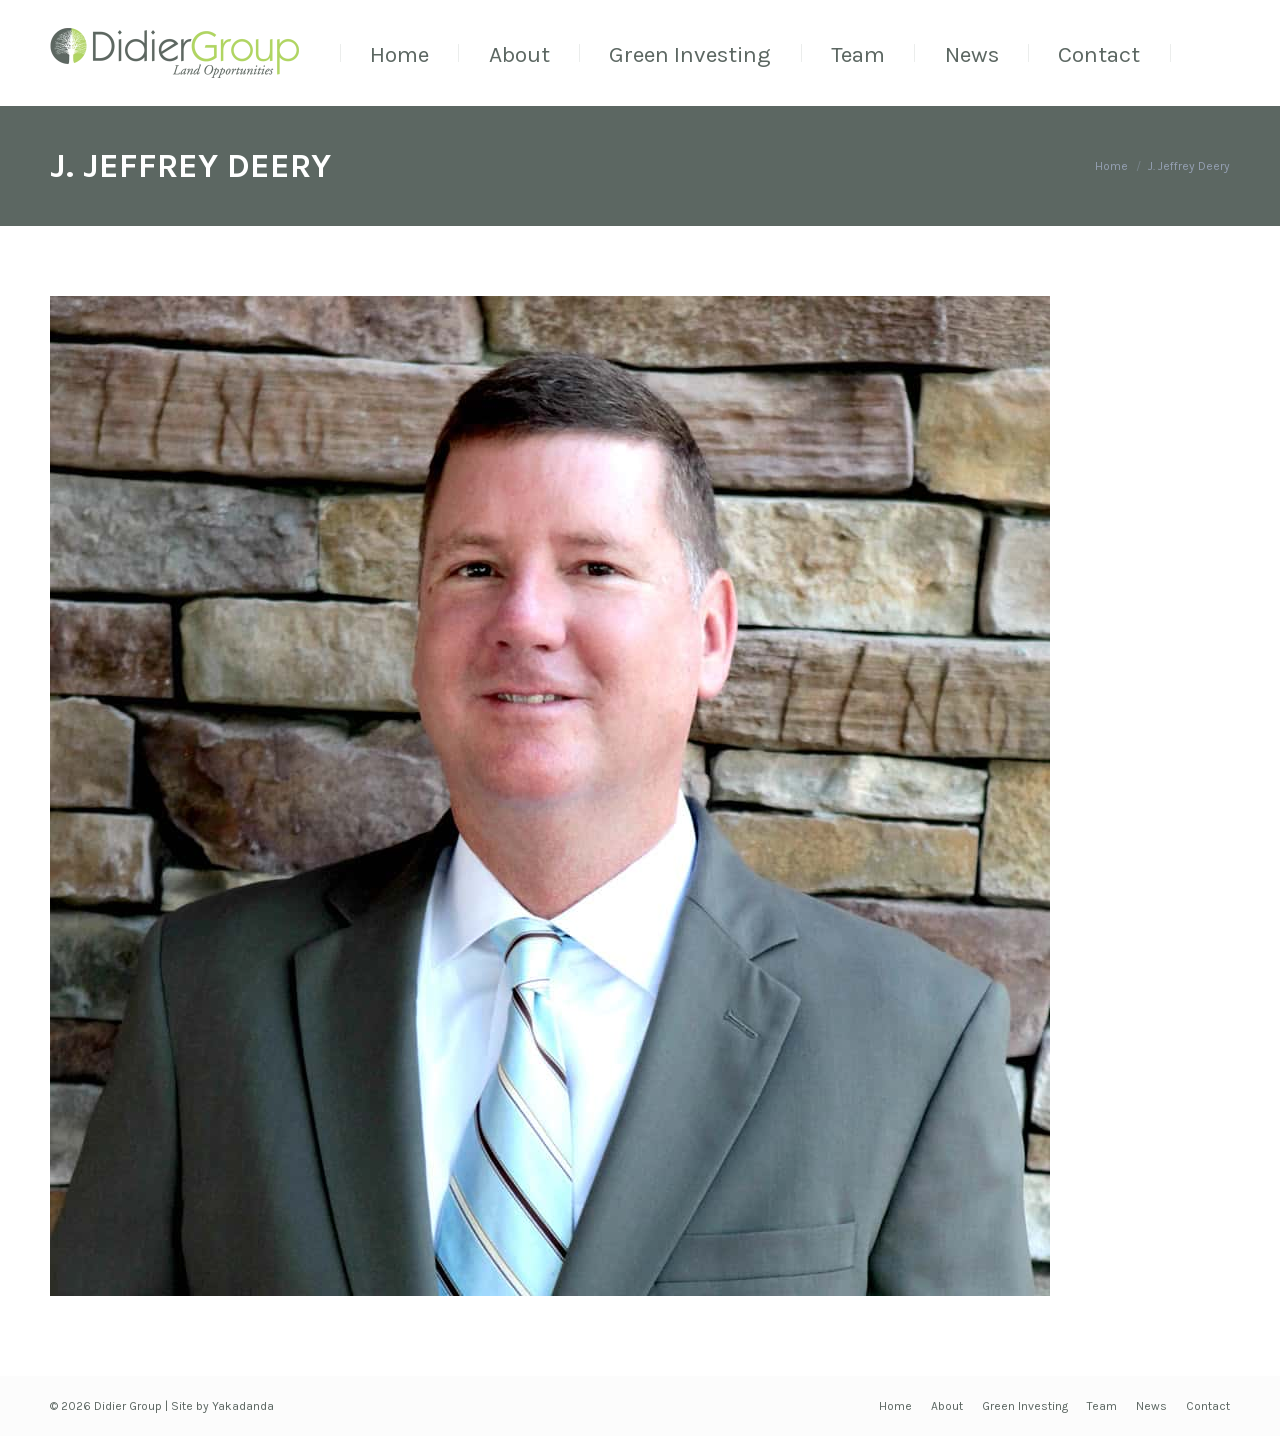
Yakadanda (243, 1406)
